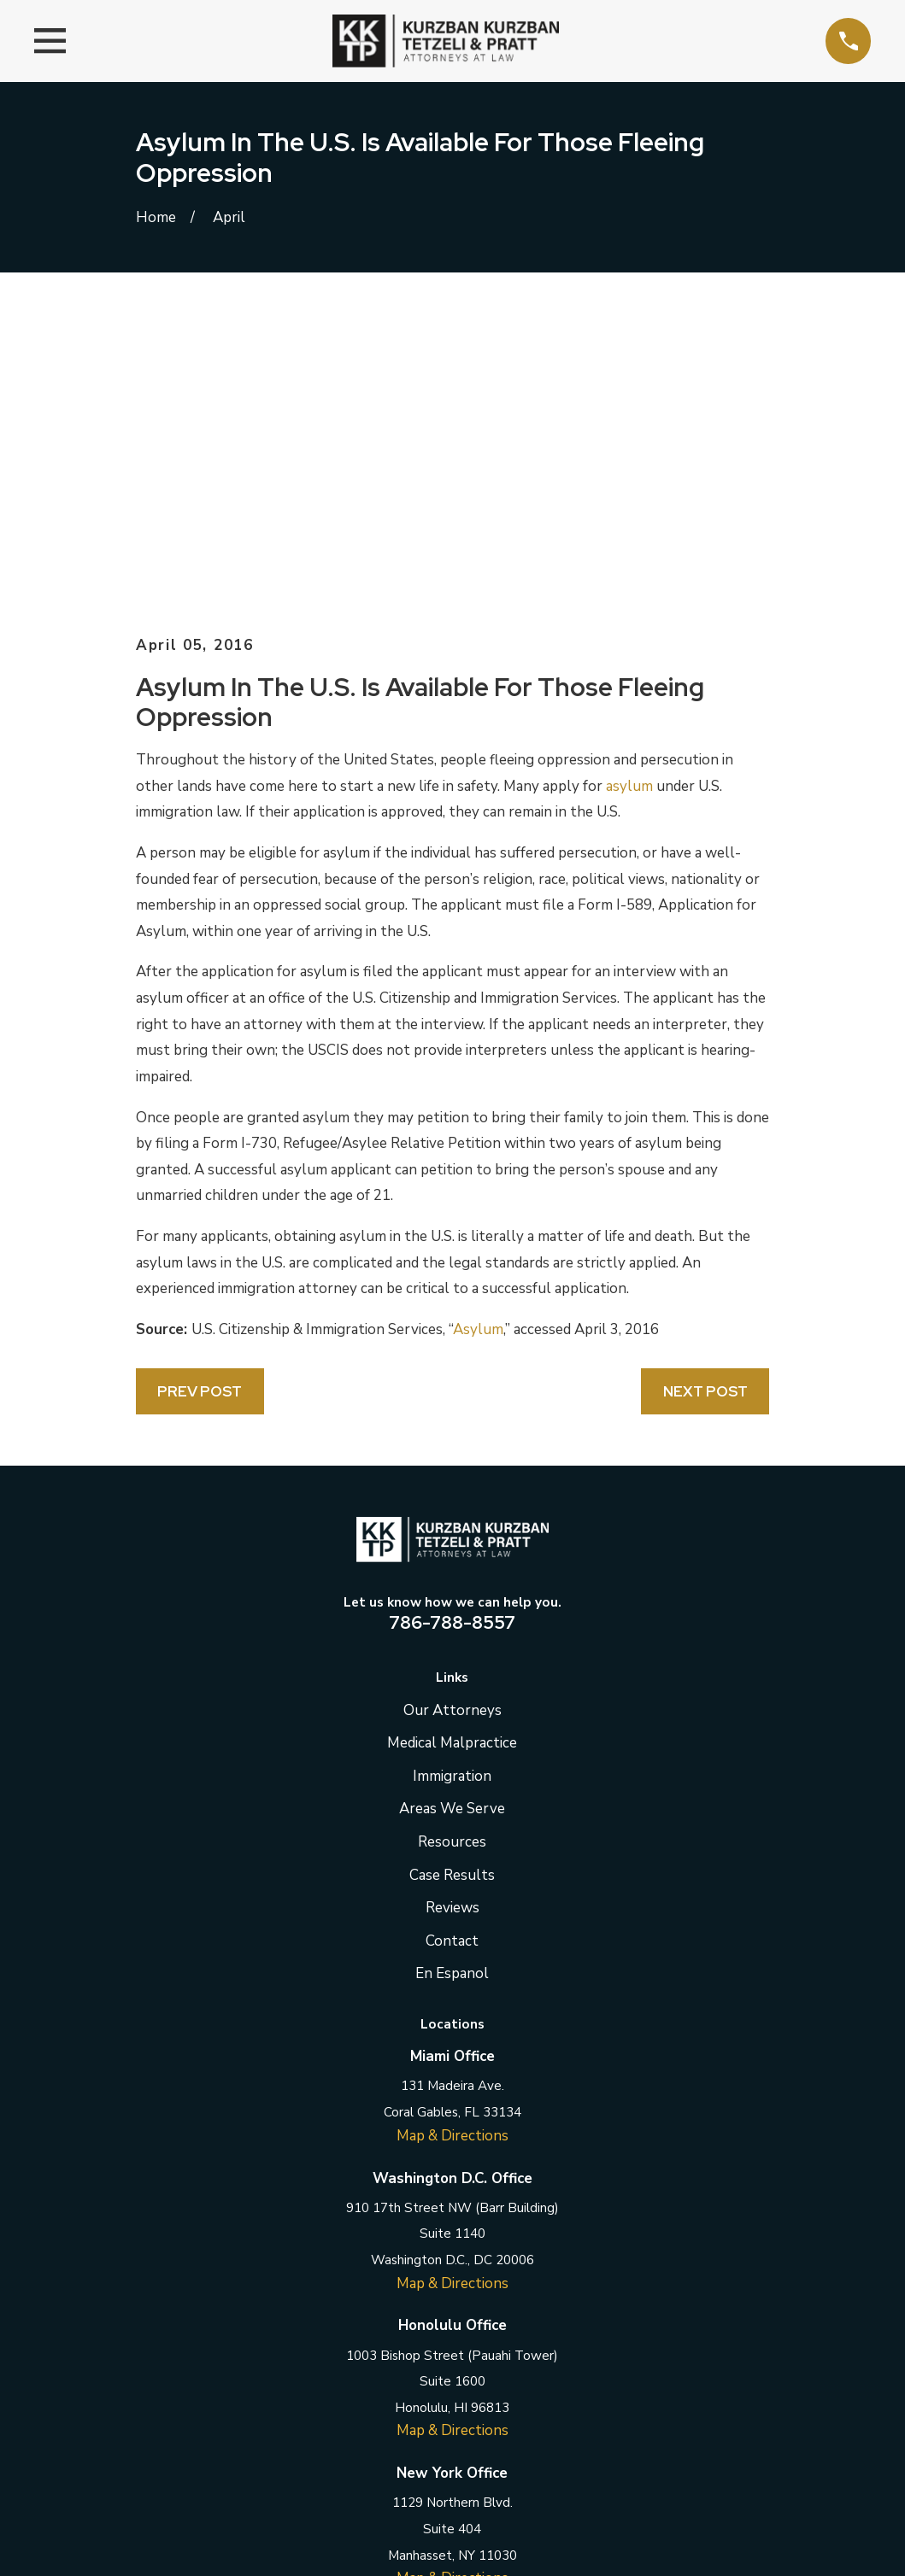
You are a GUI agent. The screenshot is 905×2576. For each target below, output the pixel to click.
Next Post (705, 1101)
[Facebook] (367, 2371)
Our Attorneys (452, 1420)
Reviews (452, 1617)
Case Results (452, 1584)
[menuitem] (160, 2567)
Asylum (478, 1039)
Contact (452, 1650)
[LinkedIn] (453, 2371)
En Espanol (452, 1683)
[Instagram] (495, 2371)
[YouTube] (537, 2371)
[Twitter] (410, 2371)
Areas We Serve (452, 1518)
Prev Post (199, 1101)
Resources (452, 1551)
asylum (629, 496)
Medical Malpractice (452, 1452)
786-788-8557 (452, 1332)
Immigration (452, 1486)
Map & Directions (452, 1845)
